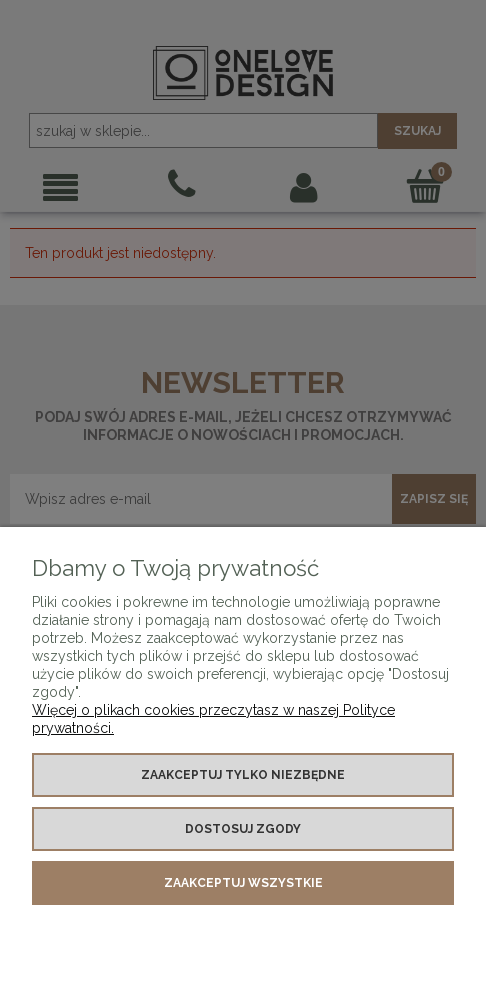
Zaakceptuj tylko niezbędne (243, 775)
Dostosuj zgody (243, 829)
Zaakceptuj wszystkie (243, 883)
